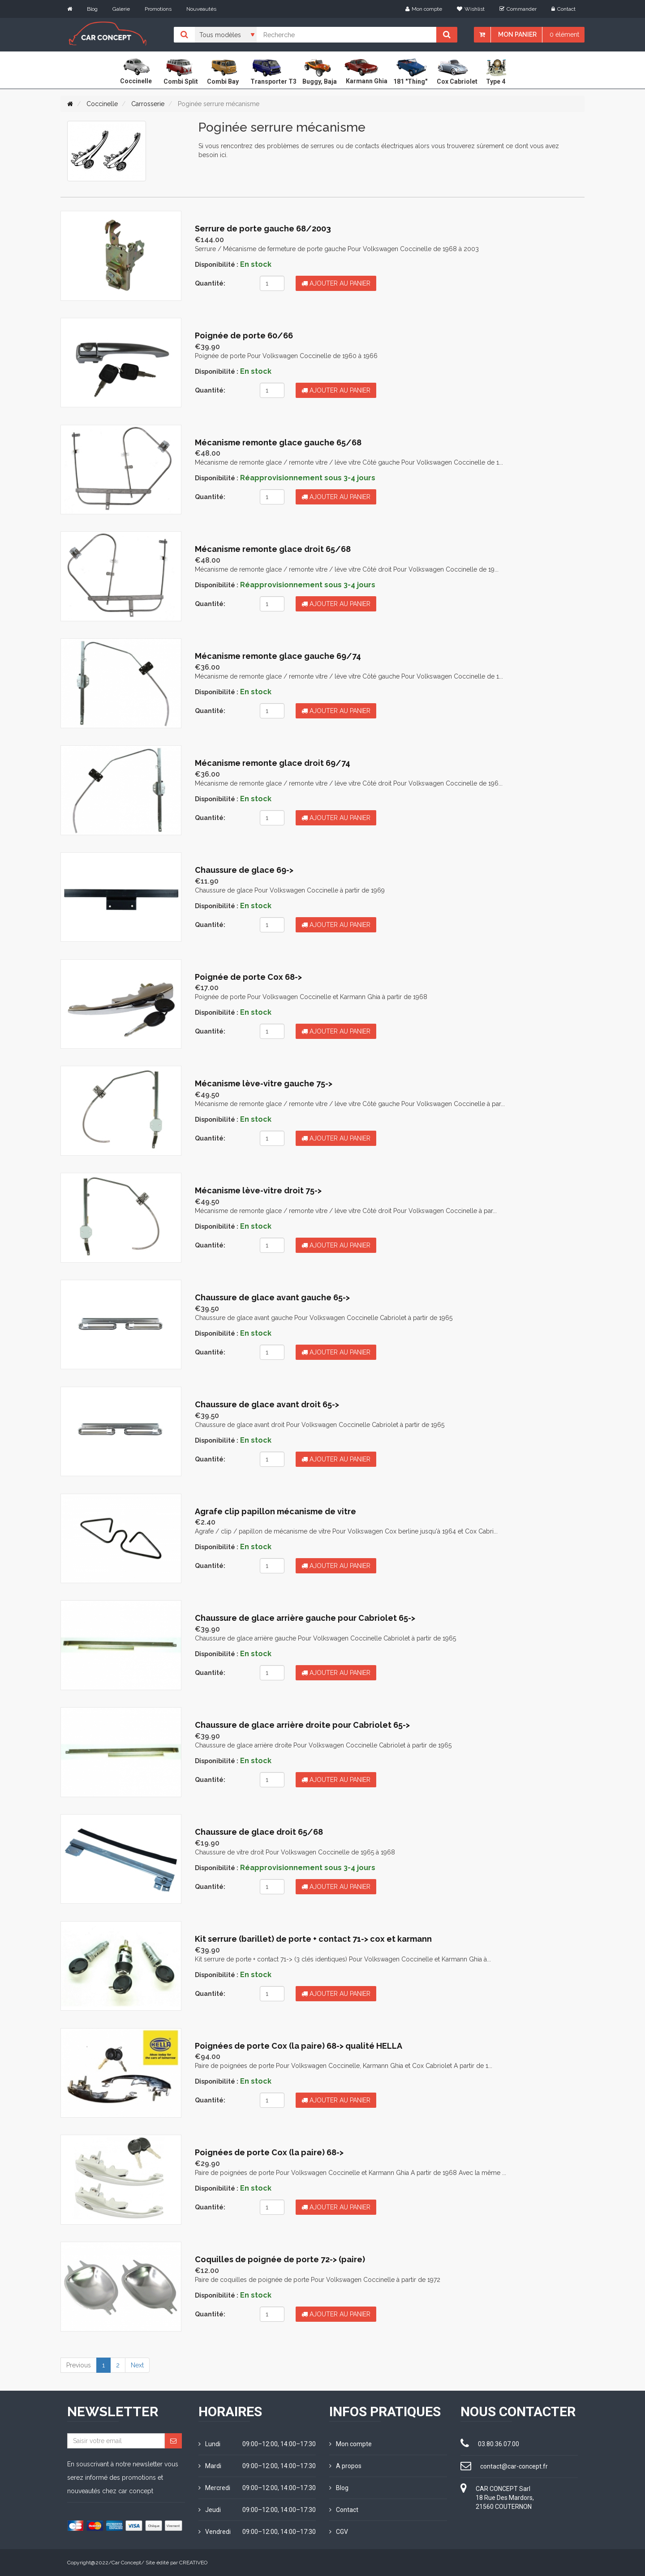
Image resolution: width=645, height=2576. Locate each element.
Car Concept (126, 2562)
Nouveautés (201, 9)
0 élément (564, 34)
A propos (345, 2465)
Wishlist (471, 9)
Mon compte (423, 9)
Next (137, 2365)
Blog (92, 9)
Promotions (158, 9)
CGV (338, 2531)
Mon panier (517, 34)
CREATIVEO (193, 2562)
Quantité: (210, 283)
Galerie (121, 9)
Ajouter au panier (335, 283)
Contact (563, 9)
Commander (518, 9)
